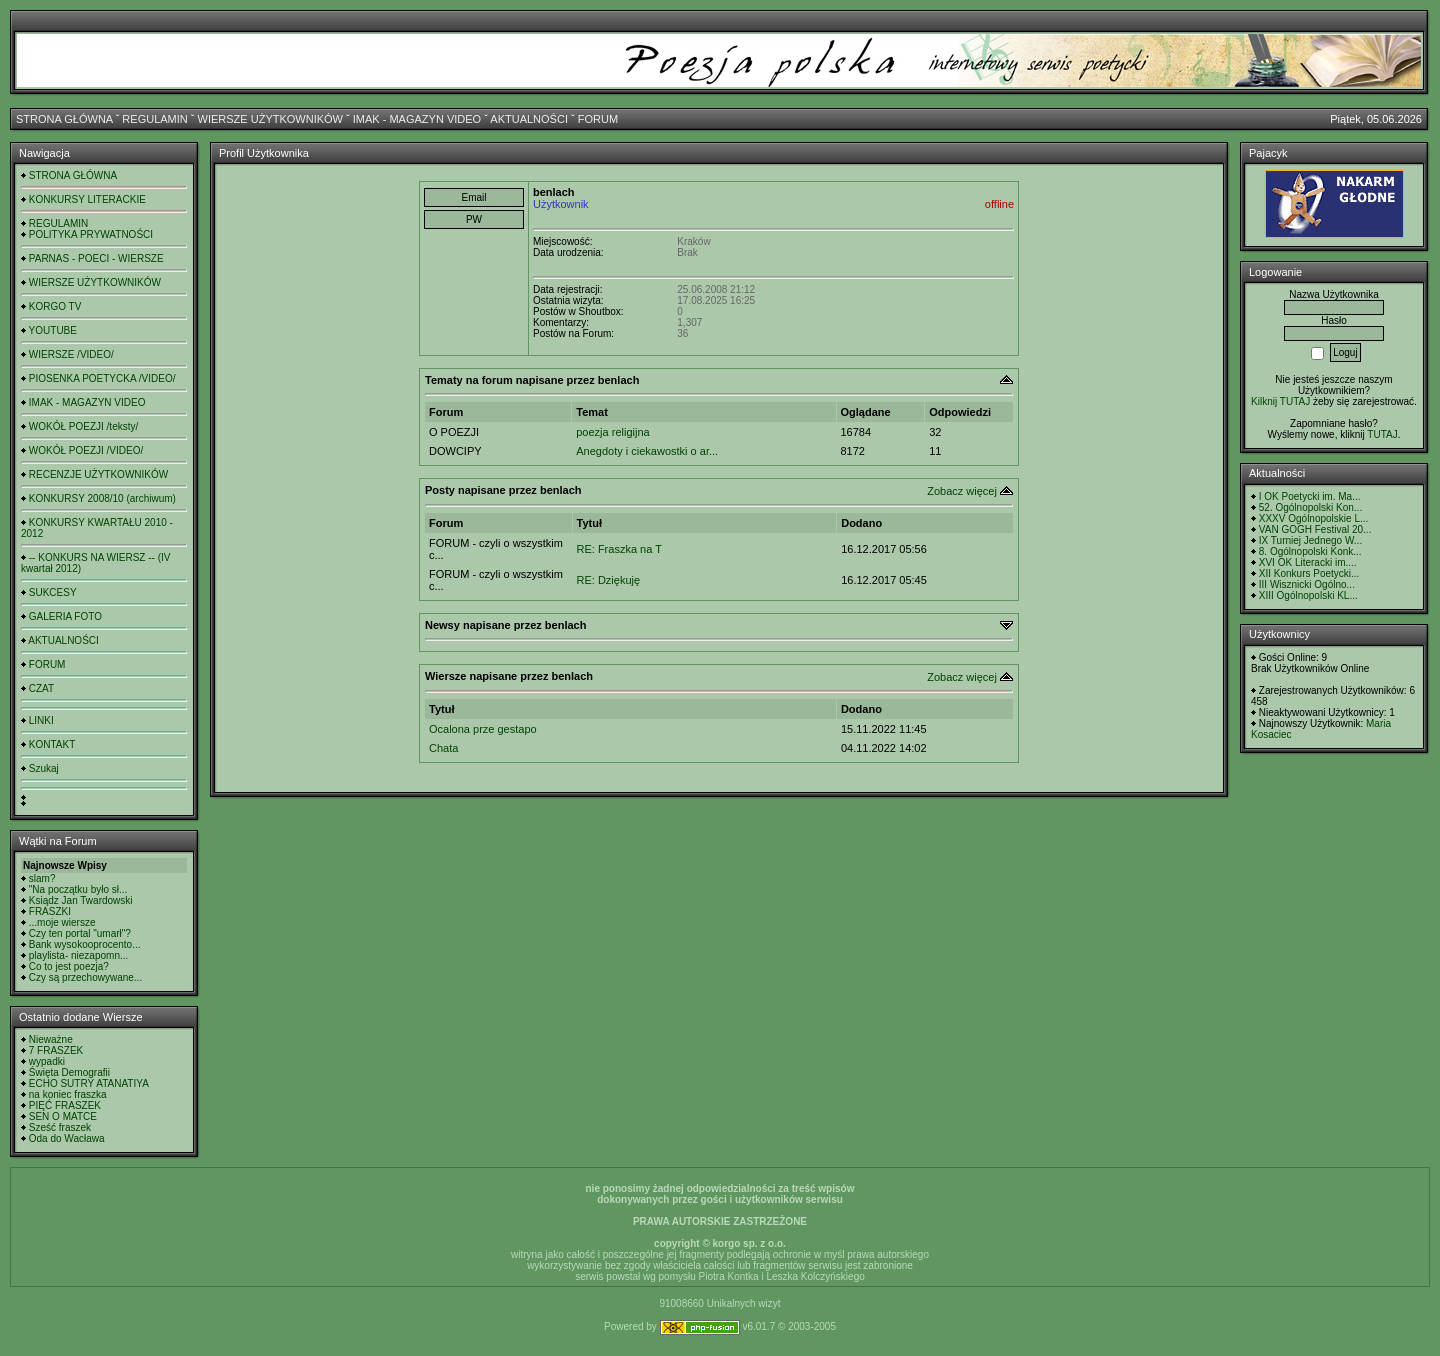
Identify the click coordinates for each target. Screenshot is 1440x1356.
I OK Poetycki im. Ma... (1310, 496)
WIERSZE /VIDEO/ (71, 354)
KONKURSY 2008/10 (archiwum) (102, 498)
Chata (443, 748)
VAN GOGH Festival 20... (1315, 529)
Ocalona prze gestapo (483, 729)
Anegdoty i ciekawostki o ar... (647, 451)
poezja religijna (612, 432)
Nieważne (51, 1039)
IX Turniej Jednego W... (1310, 540)
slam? (42, 878)
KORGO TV (55, 306)
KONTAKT (52, 744)
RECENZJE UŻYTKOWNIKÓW (98, 474)
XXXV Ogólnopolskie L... (1314, 518)
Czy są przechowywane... (85, 977)
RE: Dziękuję (609, 580)
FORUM (598, 119)
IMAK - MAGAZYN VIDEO (417, 119)
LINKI (41, 720)
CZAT (41, 688)
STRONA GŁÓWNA (64, 119)
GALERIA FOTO (65, 616)
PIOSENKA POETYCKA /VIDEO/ (102, 378)
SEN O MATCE (63, 1116)
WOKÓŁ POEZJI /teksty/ (83, 426)
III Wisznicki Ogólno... (1307, 584)
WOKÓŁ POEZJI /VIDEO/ (86, 450)
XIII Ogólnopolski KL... (1308, 595)
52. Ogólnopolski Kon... (1310, 507)
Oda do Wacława (67, 1138)
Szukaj (44, 768)
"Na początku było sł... (78, 889)
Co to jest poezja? (69, 966)
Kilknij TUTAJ (1280, 401)
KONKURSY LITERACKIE (87, 199)
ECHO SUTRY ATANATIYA (89, 1083)
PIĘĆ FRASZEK (65, 1105)
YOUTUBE (53, 330)
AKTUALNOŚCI (529, 119)
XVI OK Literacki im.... (1308, 562)
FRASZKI (50, 911)
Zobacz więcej (962, 491)
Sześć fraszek (60, 1127)
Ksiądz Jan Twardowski (81, 900)
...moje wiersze (62, 922)
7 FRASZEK (56, 1050)
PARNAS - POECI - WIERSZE (96, 258)
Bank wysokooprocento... (85, 944)
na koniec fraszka (68, 1094)
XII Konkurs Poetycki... (1309, 573)
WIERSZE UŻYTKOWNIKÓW (270, 119)
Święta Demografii (69, 1072)
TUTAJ (1382, 434)
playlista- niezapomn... (79, 955)
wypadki (47, 1061)
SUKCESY (53, 592)
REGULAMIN (154, 119)
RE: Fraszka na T (619, 549)
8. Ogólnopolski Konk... (1310, 551)
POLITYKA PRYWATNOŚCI (91, 234)
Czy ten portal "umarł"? (80, 933)
